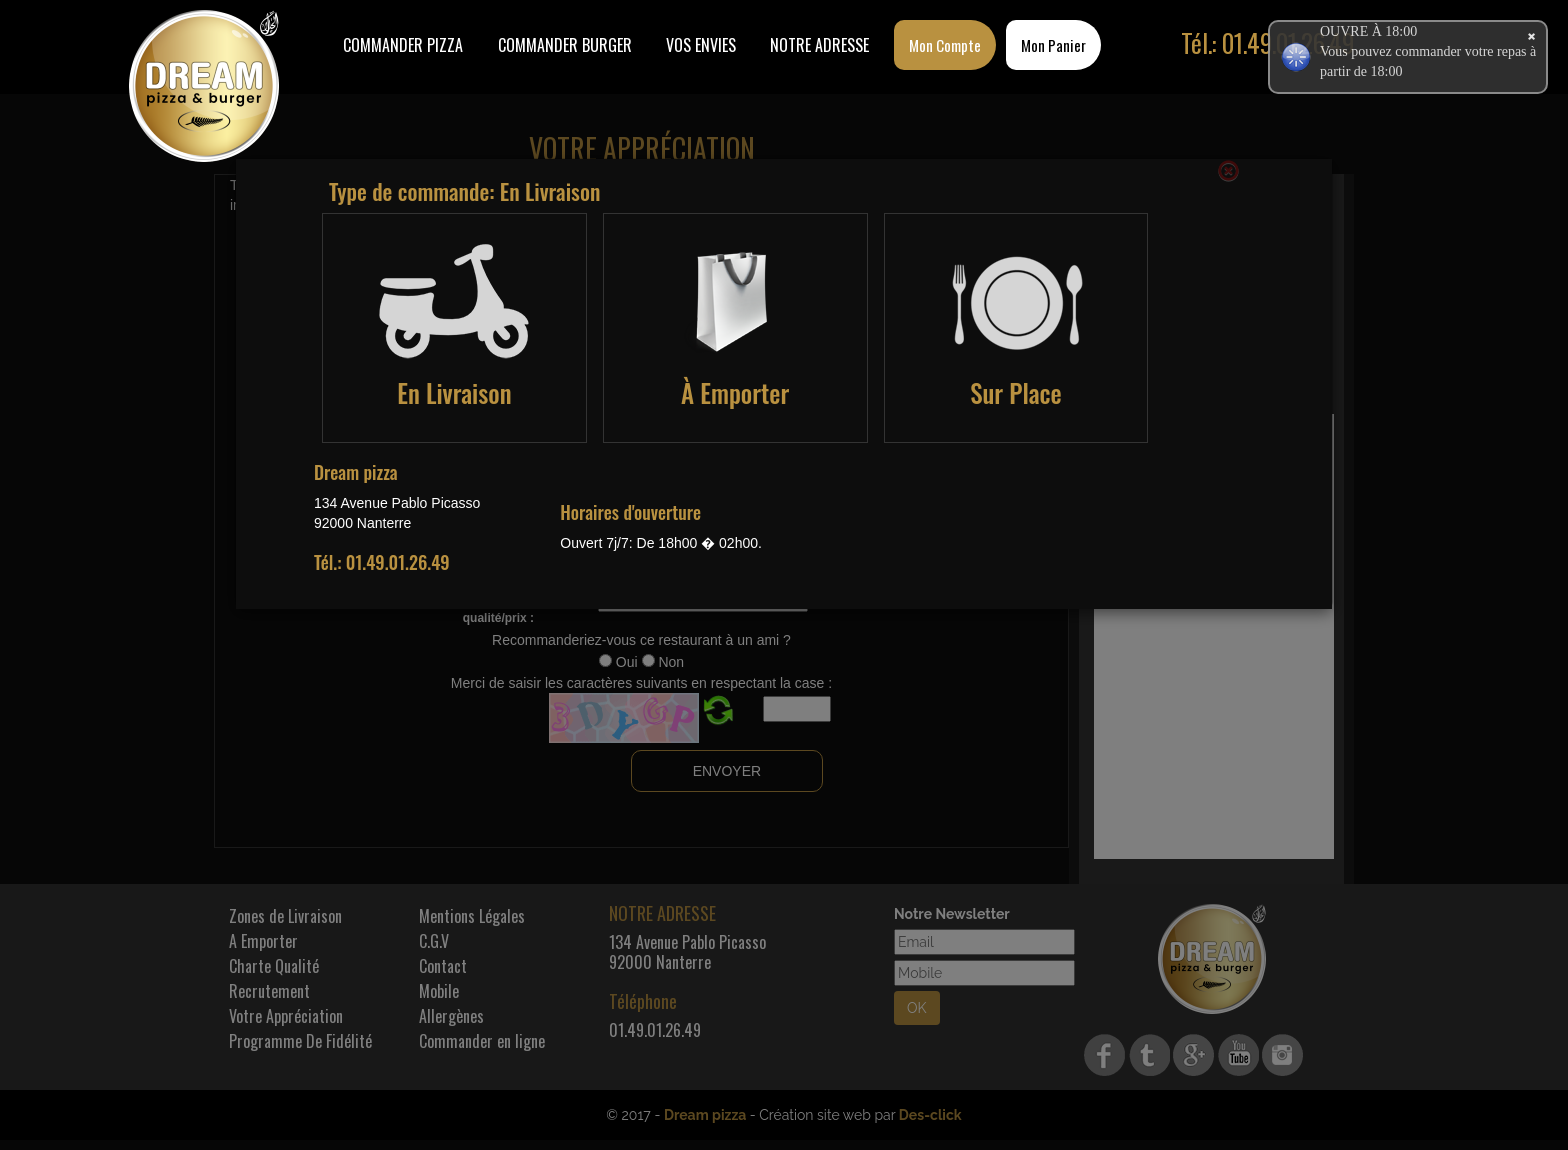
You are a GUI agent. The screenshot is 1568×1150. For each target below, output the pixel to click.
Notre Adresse (819, 45)
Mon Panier (1053, 45)
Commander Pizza (403, 45)
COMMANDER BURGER (565, 45)
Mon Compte (945, 45)
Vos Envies (701, 45)
